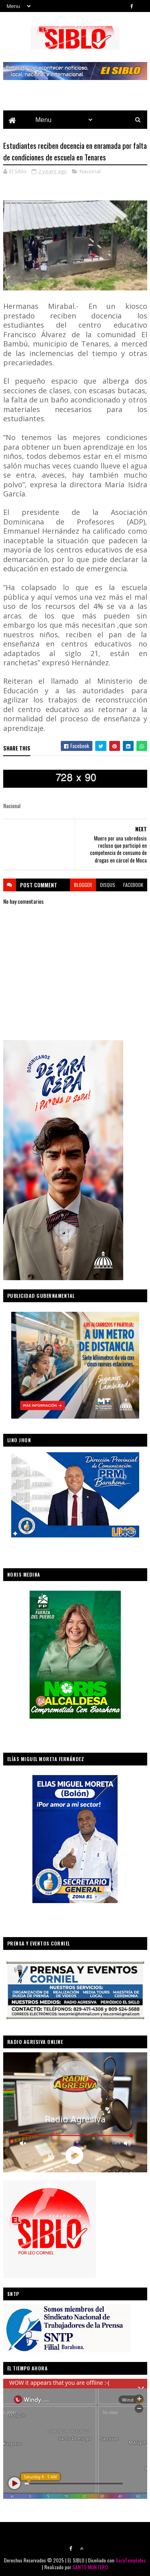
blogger (83, 884)
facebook (133, 884)
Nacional (90, 171)
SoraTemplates (131, 2560)
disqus (107, 884)
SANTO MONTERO (90, 2567)
